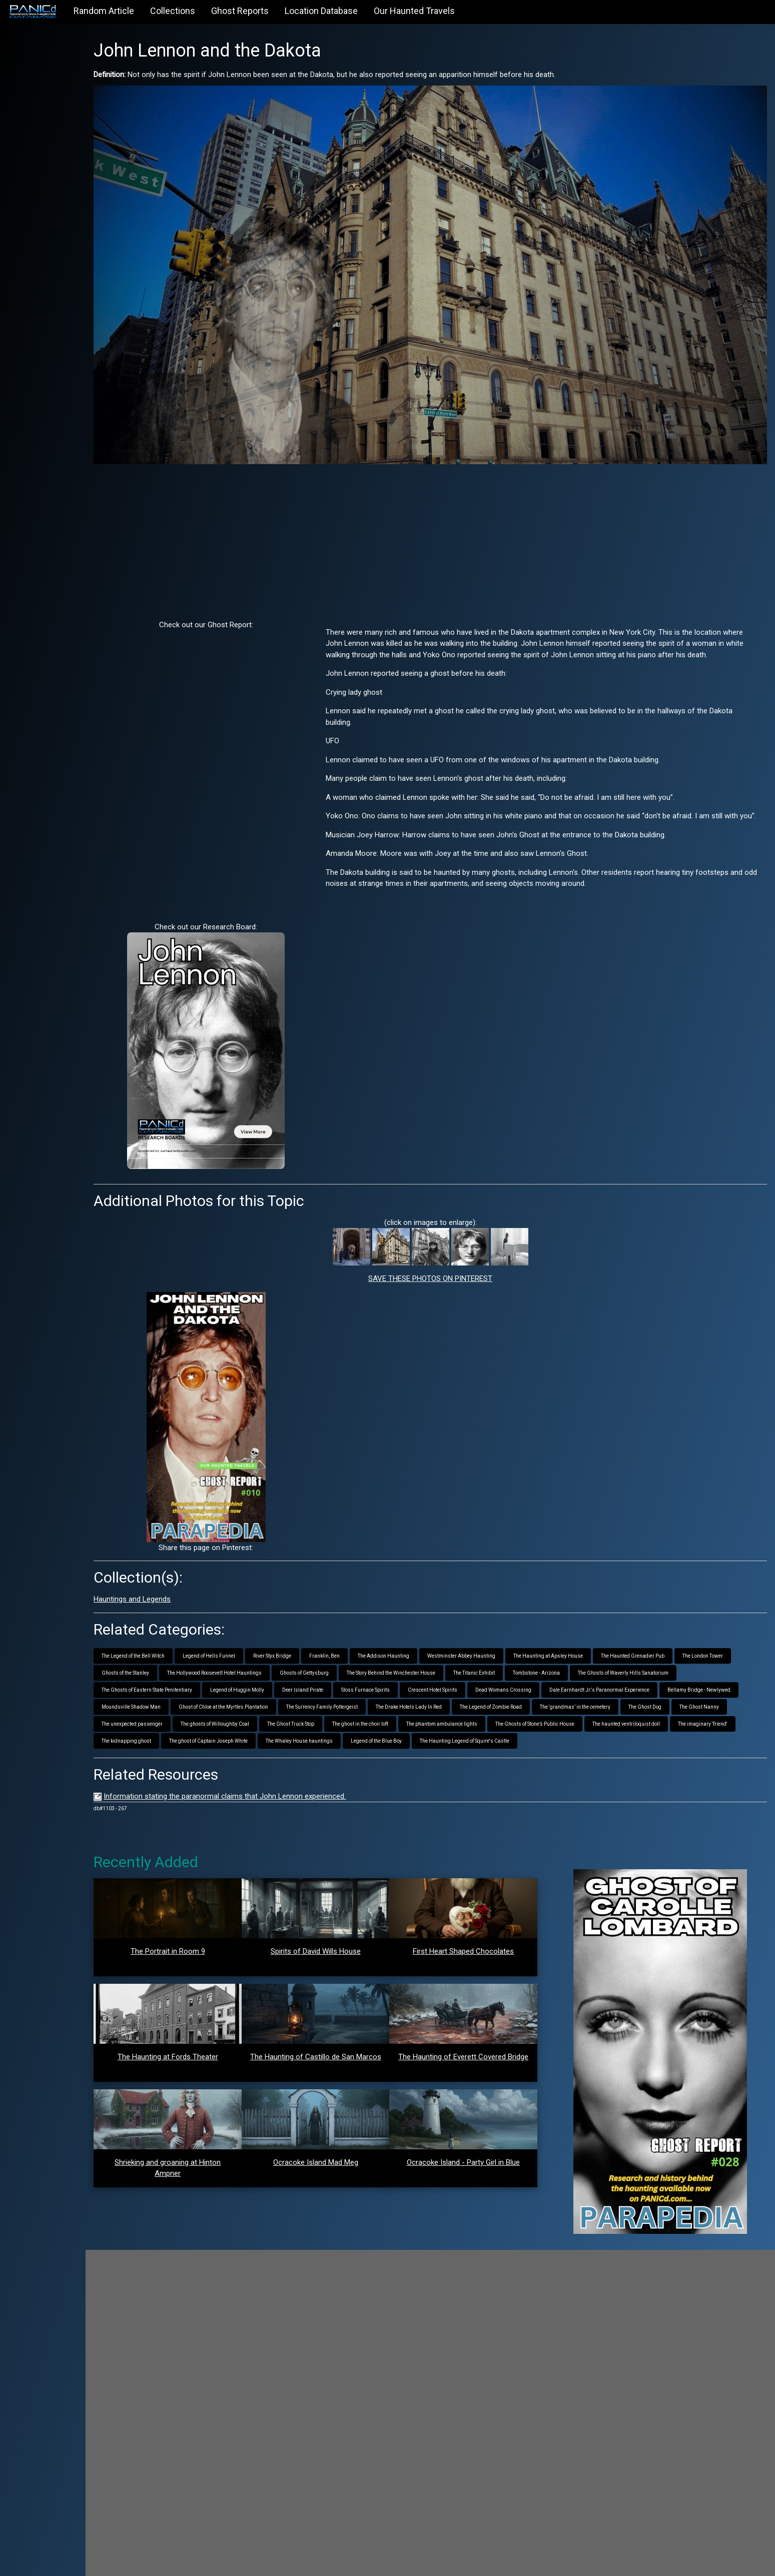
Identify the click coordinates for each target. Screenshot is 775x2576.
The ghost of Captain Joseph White (587, 1718)
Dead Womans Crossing (651, 1667)
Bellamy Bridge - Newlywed (290, 1684)
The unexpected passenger (448, 1701)
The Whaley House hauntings (677, 1718)
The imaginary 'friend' (437, 1718)
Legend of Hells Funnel (248, 1633)
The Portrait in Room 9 (202, 1946)
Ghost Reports (240, 11)
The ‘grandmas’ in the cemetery (256, 1701)
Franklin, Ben (364, 1633)
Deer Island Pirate (450, 1667)
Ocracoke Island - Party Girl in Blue (480, 2157)
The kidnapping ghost (505, 1718)
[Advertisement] (450, 519)
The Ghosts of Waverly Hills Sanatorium (186, 1667)
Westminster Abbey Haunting (501, 1633)
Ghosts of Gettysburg (402, 1650)
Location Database (321, 11)
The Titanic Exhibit (572, 1650)
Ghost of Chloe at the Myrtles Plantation (462, 1684)
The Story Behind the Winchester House (489, 1650)
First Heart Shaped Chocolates (480, 1946)
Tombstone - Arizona (634, 1650)
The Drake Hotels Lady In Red (647, 1684)
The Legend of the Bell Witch (172, 1633)
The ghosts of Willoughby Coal (531, 1701)
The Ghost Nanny (380, 1701)
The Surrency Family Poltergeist (560, 1684)
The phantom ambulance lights (176, 1718)
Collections (172, 11)
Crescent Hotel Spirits (580, 1667)
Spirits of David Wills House (342, 1946)
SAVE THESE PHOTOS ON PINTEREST (450, 1256)
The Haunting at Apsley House (587, 1633)
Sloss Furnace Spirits (513, 1667)
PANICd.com (194, 2562)
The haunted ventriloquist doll (361, 1718)
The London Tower (161, 1650)
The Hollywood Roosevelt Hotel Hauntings (312, 1650)
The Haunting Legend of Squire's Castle (255, 1735)
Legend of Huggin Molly (385, 1667)
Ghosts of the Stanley (223, 1650)
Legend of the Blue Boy (166, 1735)
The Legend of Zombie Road (172, 1701)
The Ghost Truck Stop (607, 1701)
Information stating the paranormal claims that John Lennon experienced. (264, 1790)
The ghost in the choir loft (677, 1701)
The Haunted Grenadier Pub (672, 1633)
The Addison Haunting (423, 1633)
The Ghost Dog (326, 1701)
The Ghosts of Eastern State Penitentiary (295, 1667)
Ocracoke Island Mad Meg (341, 2157)
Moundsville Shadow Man (369, 1684)
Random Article (104, 11)
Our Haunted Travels (414, 11)
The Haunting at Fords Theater (202, 2051)
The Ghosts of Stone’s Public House (269, 1718)
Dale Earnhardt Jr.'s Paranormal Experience (191, 1684)
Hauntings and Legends (171, 1577)
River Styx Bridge (312, 1633)
